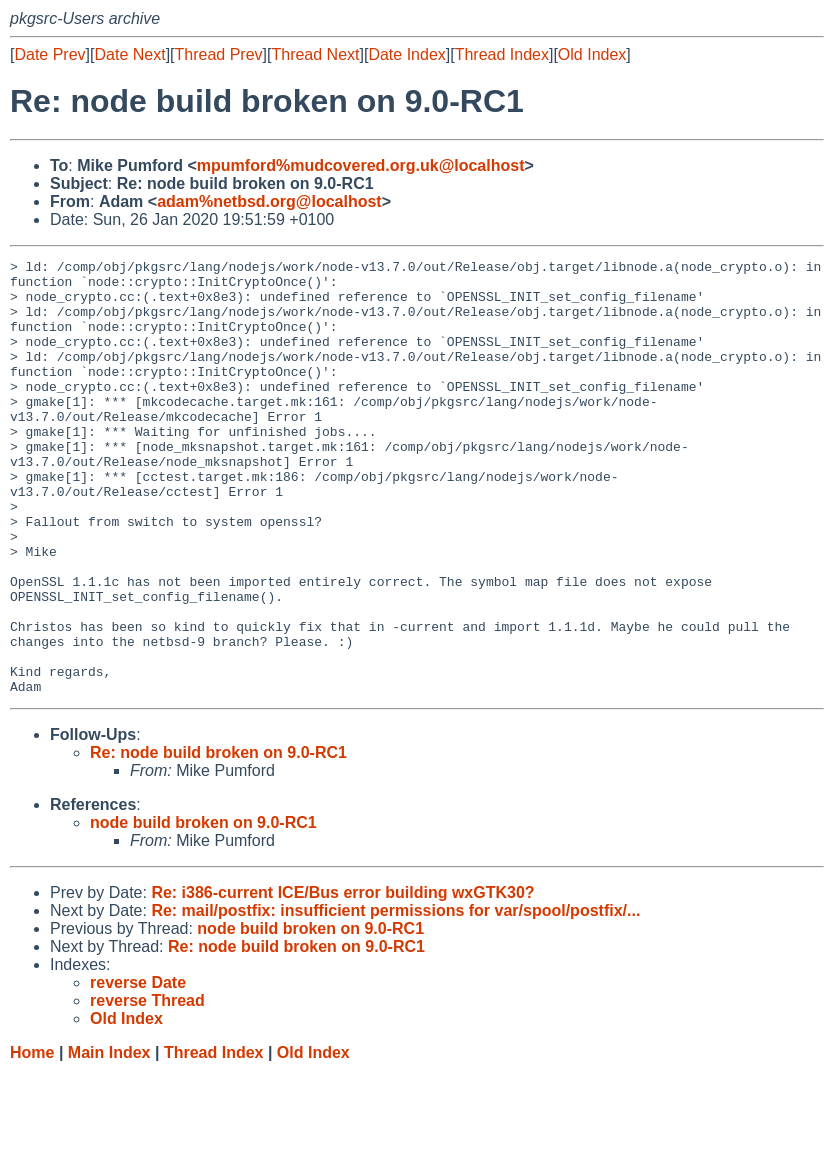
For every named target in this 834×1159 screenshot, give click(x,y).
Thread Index (502, 54)
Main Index (109, 1139)
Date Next (129, 54)
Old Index (592, 54)
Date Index (406, 54)
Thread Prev (219, 54)
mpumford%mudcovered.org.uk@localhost (361, 165)
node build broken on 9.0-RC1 (203, 909)
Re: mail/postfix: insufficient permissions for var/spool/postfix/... (395, 997)
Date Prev (49, 54)
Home (32, 1139)
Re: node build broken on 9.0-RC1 (218, 839)
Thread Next (315, 54)
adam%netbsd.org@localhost (269, 201)
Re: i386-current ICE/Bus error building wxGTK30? (342, 979)
